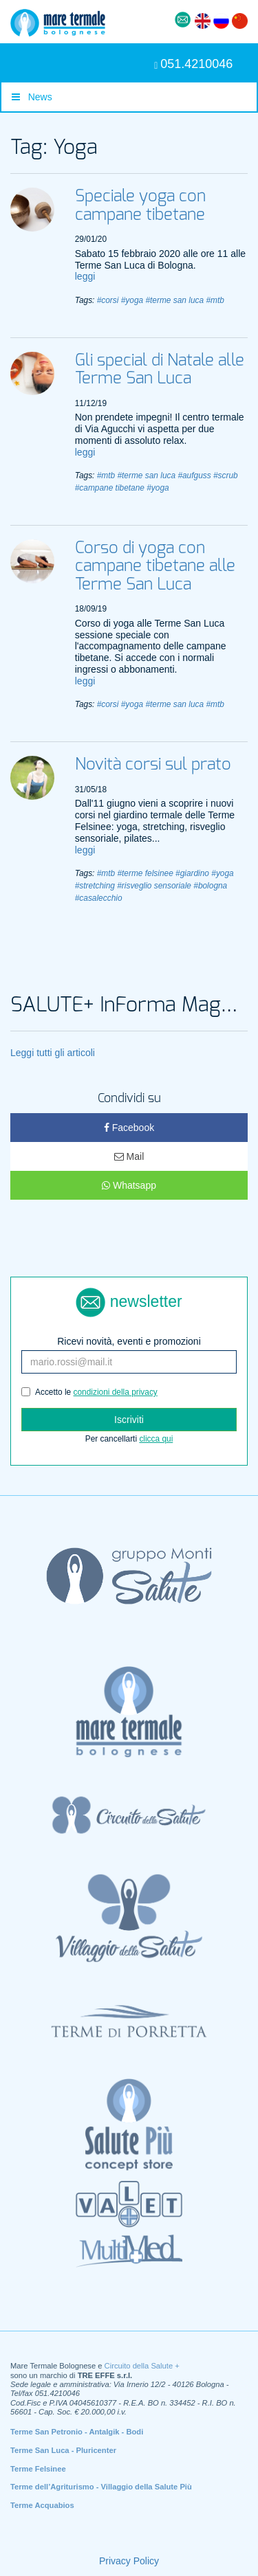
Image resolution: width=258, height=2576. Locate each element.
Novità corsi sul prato (153, 765)
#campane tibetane (109, 488)
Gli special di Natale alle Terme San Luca (159, 369)
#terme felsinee (145, 873)
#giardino (192, 873)
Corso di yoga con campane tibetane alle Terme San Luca (155, 566)
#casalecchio (98, 898)
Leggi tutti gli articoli (52, 1052)
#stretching (95, 886)
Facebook (129, 1127)
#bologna (210, 886)
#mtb (215, 300)
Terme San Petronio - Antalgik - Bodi (76, 2432)
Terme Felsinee (38, 2469)
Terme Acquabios (42, 2505)
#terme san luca (174, 300)
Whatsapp (129, 1185)
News (32, 96)
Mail (129, 1156)
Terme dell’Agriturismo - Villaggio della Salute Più (101, 2487)
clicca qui (156, 1439)
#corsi (108, 300)
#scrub (225, 475)
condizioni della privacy (116, 1392)
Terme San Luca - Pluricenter (63, 2450)
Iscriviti (129, 1419)
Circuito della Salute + (142, 2366)
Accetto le (89, 1392)
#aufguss (194, 475)
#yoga (132, 300)
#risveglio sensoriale (154, 886)
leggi (85, 276)
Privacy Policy (129, 2560)
